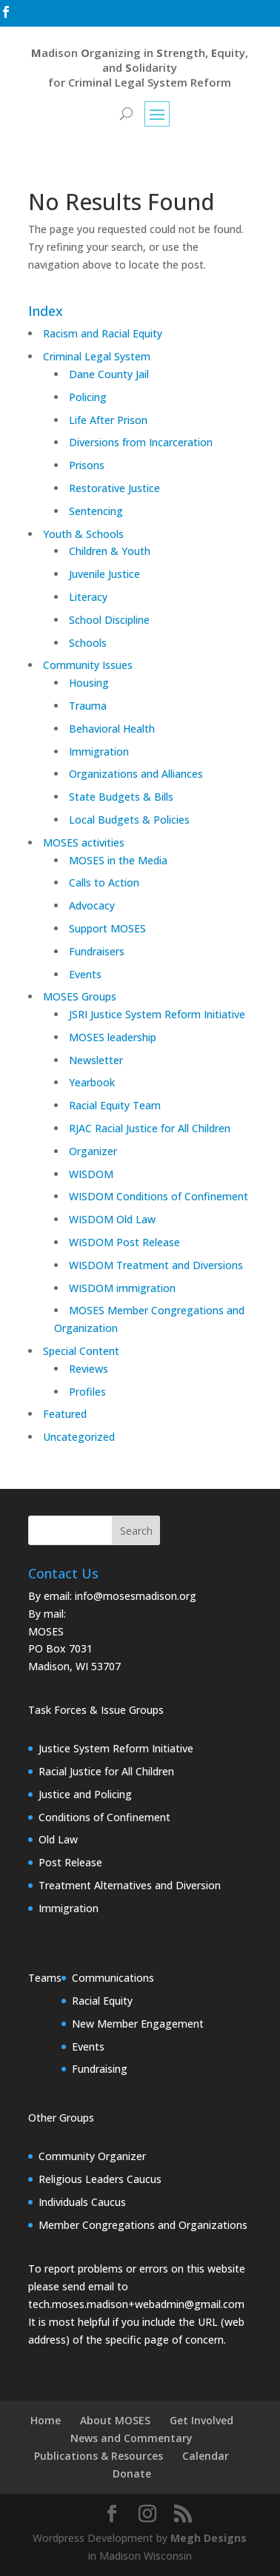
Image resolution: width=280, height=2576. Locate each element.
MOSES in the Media (118, 860)
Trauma (88, 706)
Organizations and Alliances (136, 774)
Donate (132, 2473)
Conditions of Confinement (104, 1817)
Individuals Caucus (82, 2202)
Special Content (81, 1351)
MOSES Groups (79, 996)
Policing (88, 397)
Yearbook (92, 1082)
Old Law (58, 1839)
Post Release (70, 1862)
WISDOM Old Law (112, 1219)
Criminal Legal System (96, 356)
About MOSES (115, 2420)
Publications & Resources (98, 2456)
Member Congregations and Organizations (143, 2225)
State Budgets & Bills (121, 797)
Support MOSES (107, 928)
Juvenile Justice (104, 574)
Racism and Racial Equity (102, 333)
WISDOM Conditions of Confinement (158, 1196)
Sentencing (96, 511)
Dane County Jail (109, 374)
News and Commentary (131, 2438)
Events (85, 974)
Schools (88, 643)
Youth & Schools (83, 534)
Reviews (88, 1369)
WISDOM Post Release (124, 1242)
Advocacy (92, 905)
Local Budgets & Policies (129, 820)
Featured (65, 1414)
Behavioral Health (112, 729)
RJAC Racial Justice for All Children (149, 1128)
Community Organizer (92, 2156)
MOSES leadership (112, 1037)
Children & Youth (109, 551)
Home (45, 2420)
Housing (89, 683)
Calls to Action (104, 882)
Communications (113, 1978)
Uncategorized (79, 1437)
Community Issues (88, 665)
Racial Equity (102, 2001)
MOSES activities (83, 842)
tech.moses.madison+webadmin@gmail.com (136, 2304)
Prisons (86, 465)
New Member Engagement (138, 2024)
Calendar (205, 2456)
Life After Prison (108, 420)
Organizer (93, 1151)
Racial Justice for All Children (106, 1771)
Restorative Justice (114, 488)
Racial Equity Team (115, 1105)
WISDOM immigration (122, 1288)
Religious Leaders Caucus (100, 2179)
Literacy (88, 597)
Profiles (87, 1392)
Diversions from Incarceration (141, 442)
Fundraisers (96, 951)
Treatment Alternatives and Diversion (130, 1885)
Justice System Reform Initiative (116, 1748)
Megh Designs (208, 2538)
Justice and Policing (85, 1794)
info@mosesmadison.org (135, 1596)
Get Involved (201, 2420)
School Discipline (109, 620)
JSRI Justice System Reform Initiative (157, 1014)
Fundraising (99, 2069)
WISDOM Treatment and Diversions (156, 1265)
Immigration (99, 751)
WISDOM (91, 1174)
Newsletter (96, 1060)
